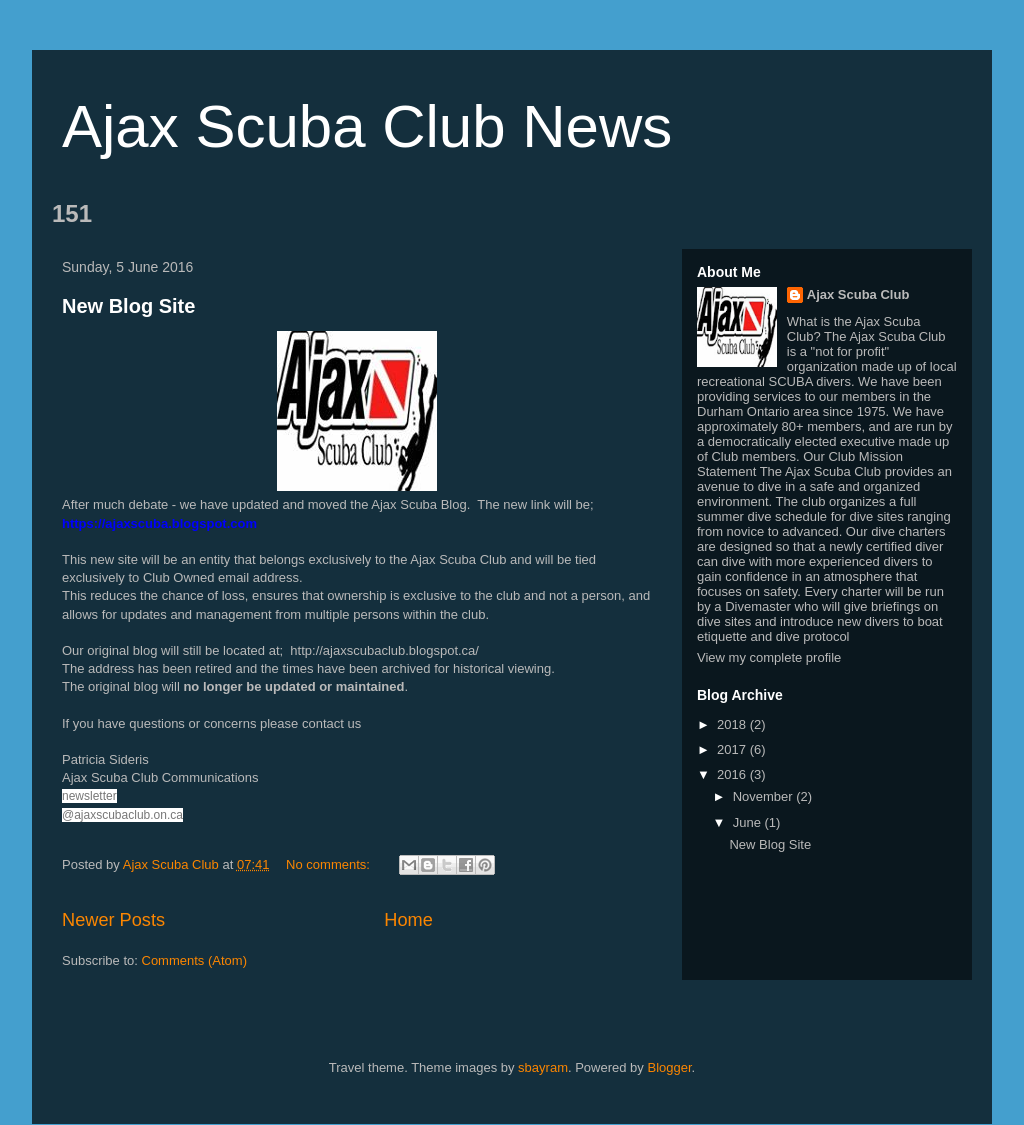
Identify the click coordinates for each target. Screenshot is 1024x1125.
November (765, 796)
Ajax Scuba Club (858, 294)
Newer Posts (113, 920)
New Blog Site (128, 306)
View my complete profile (769, 657)
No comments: (329, 864)
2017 (733, 749)
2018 (733, 724)
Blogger (669, 1067)
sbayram (543, 1067)
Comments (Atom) (194, 960)
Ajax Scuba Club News (367, 126)
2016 (733, 774)
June (749, 822)
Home (408, 920)
